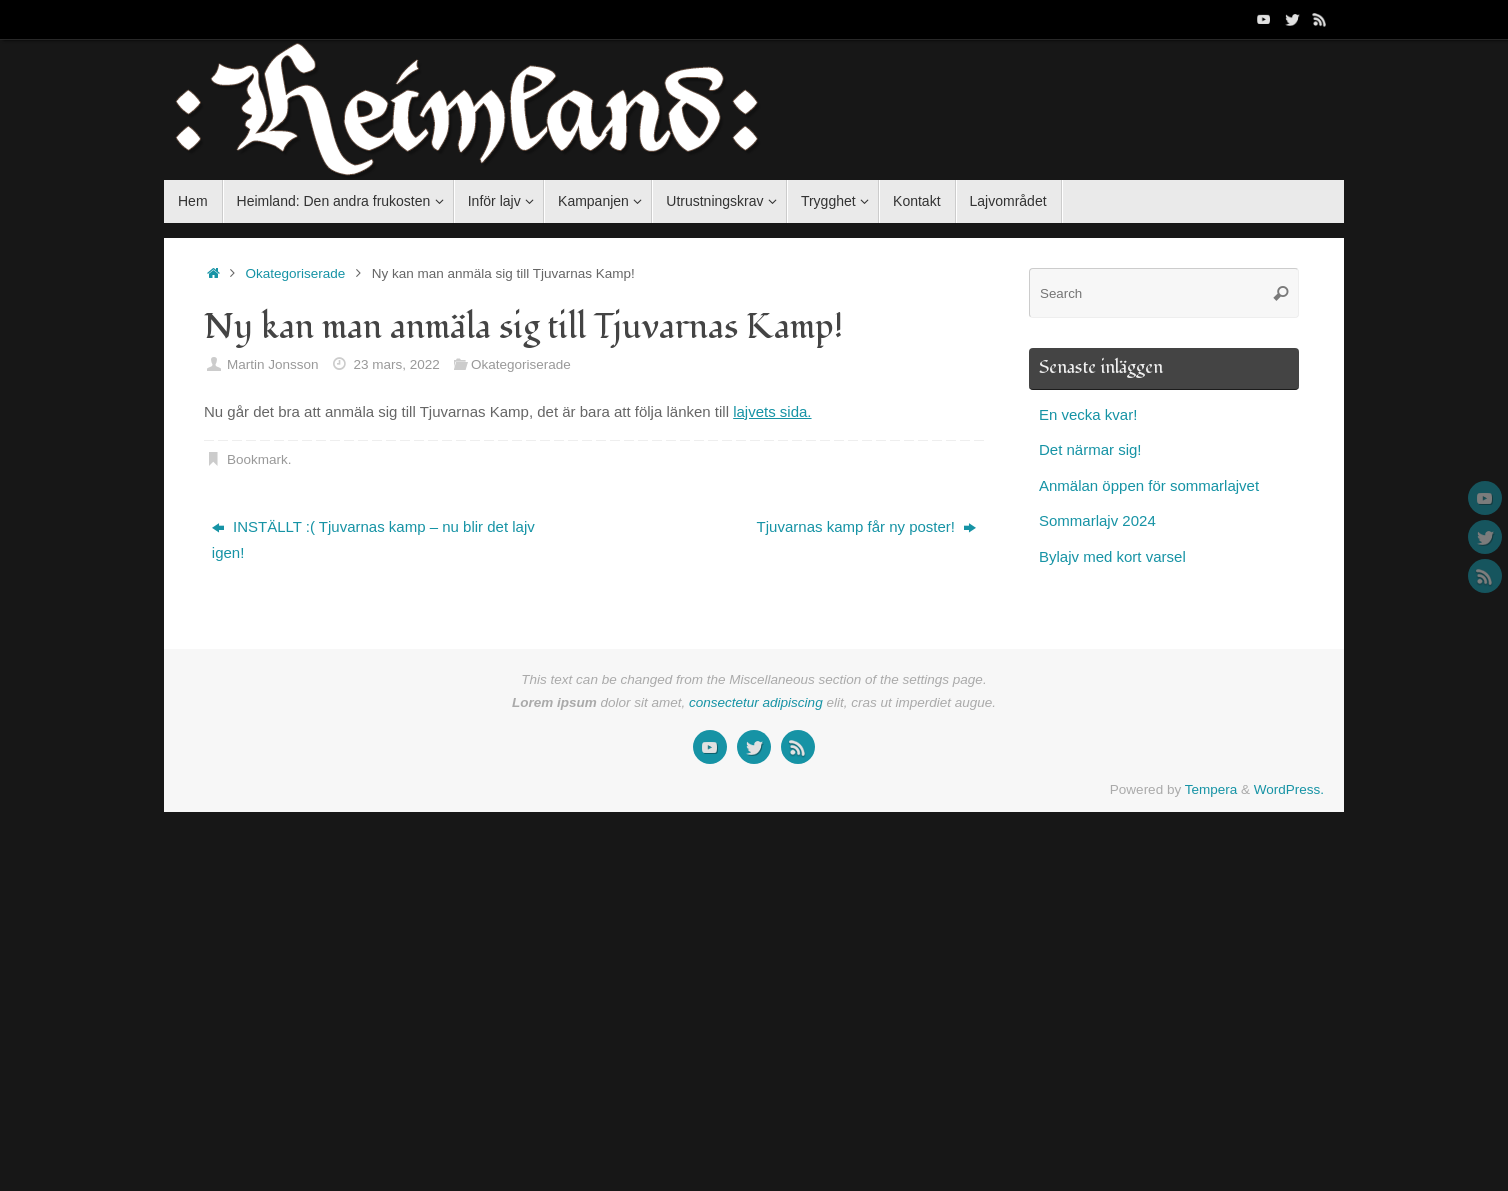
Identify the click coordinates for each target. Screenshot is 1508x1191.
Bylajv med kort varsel (1112, 556)
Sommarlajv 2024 (1097, 520)
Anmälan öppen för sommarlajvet (1149, 485)
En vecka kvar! (1088, 414)
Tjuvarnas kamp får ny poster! (867, 526)
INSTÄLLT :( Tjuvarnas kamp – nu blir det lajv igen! (373, 539)
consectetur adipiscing (756, 702)
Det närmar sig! (1090, 449)
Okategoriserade (296, 273)
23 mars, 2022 (396, 364)
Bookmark (257, 459)
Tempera (1211, 789)
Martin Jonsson (273, 364)
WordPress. (1289, 789)
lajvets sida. (772, 411)
